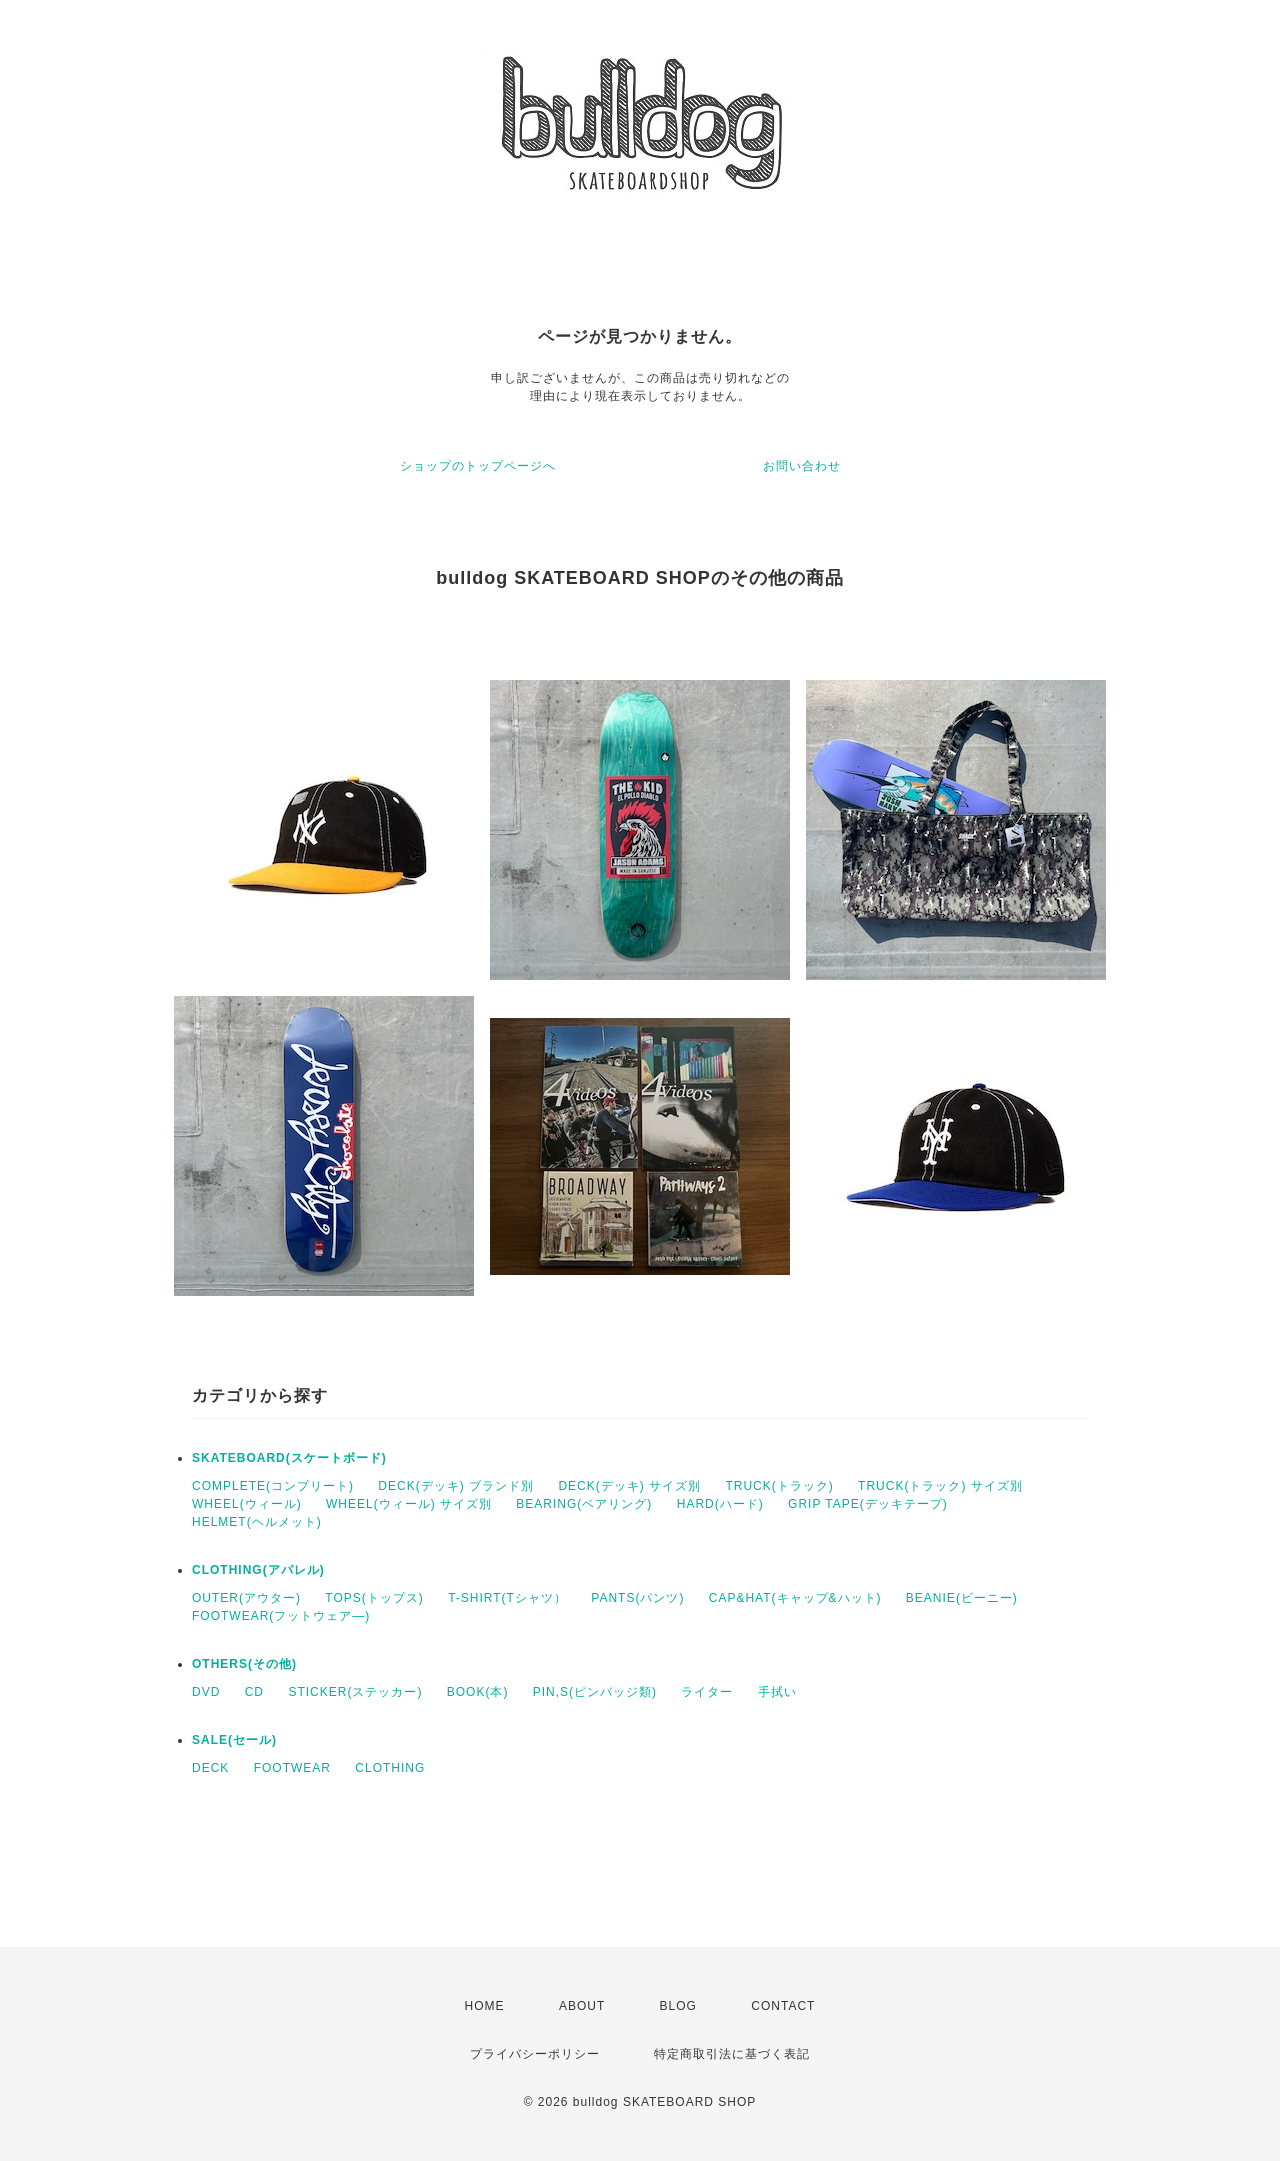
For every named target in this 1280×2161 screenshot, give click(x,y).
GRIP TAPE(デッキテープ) (868, 1504)
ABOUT (582, 2006)
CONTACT (783, 2006)
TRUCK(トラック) (779, 1486)
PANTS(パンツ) (637, 1598)
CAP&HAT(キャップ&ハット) (795, 1598)
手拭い (777, 1692)
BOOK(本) (478, 1692)
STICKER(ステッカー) (355, 1692)
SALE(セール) (234, 1740)
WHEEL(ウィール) (247, 1504)
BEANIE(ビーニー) (962, 1598)
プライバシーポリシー (535, 2054)
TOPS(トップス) (374, 1598)
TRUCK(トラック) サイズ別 (940, 1486)
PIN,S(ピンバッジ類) (595, 1692)
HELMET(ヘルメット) (257, 1522)
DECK (210, 1768)
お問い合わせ (802, 466)
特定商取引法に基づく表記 (732, 2054)
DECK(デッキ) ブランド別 (456, 1486)
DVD (206, 1692)
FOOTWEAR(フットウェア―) (281, 1616)
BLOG (678, 2006)
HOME (485, 2006)
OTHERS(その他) (244, 1664)
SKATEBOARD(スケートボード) (289, 1458)
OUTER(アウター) (246, 1598)
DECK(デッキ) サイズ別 (629, 1486)
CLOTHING (390, 1768)
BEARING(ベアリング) (584, 1504)
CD (254, 1692)
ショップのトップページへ (478, 466)
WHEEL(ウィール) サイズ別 (409, 1504)
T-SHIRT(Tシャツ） (507, 1598)
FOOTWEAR (292, 1768)
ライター (707, 1692)
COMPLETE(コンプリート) (273, 1486)
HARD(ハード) (720, 1504)
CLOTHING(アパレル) (258, 1570)
